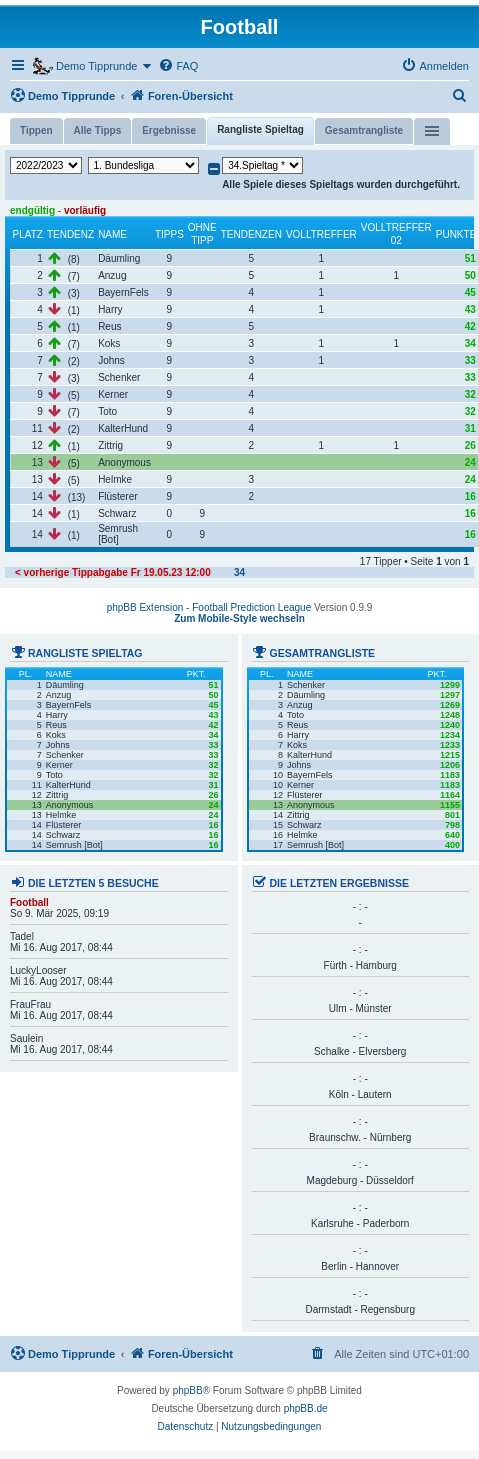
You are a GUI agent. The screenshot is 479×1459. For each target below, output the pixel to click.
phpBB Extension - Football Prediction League (209, 607)
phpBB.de (306, 1408)
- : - (360, 907)
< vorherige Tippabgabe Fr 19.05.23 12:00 (113, 572)
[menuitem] (178, 66)
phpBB (188, 1390)
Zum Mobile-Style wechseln (239, 618)
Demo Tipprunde (62, 95)
